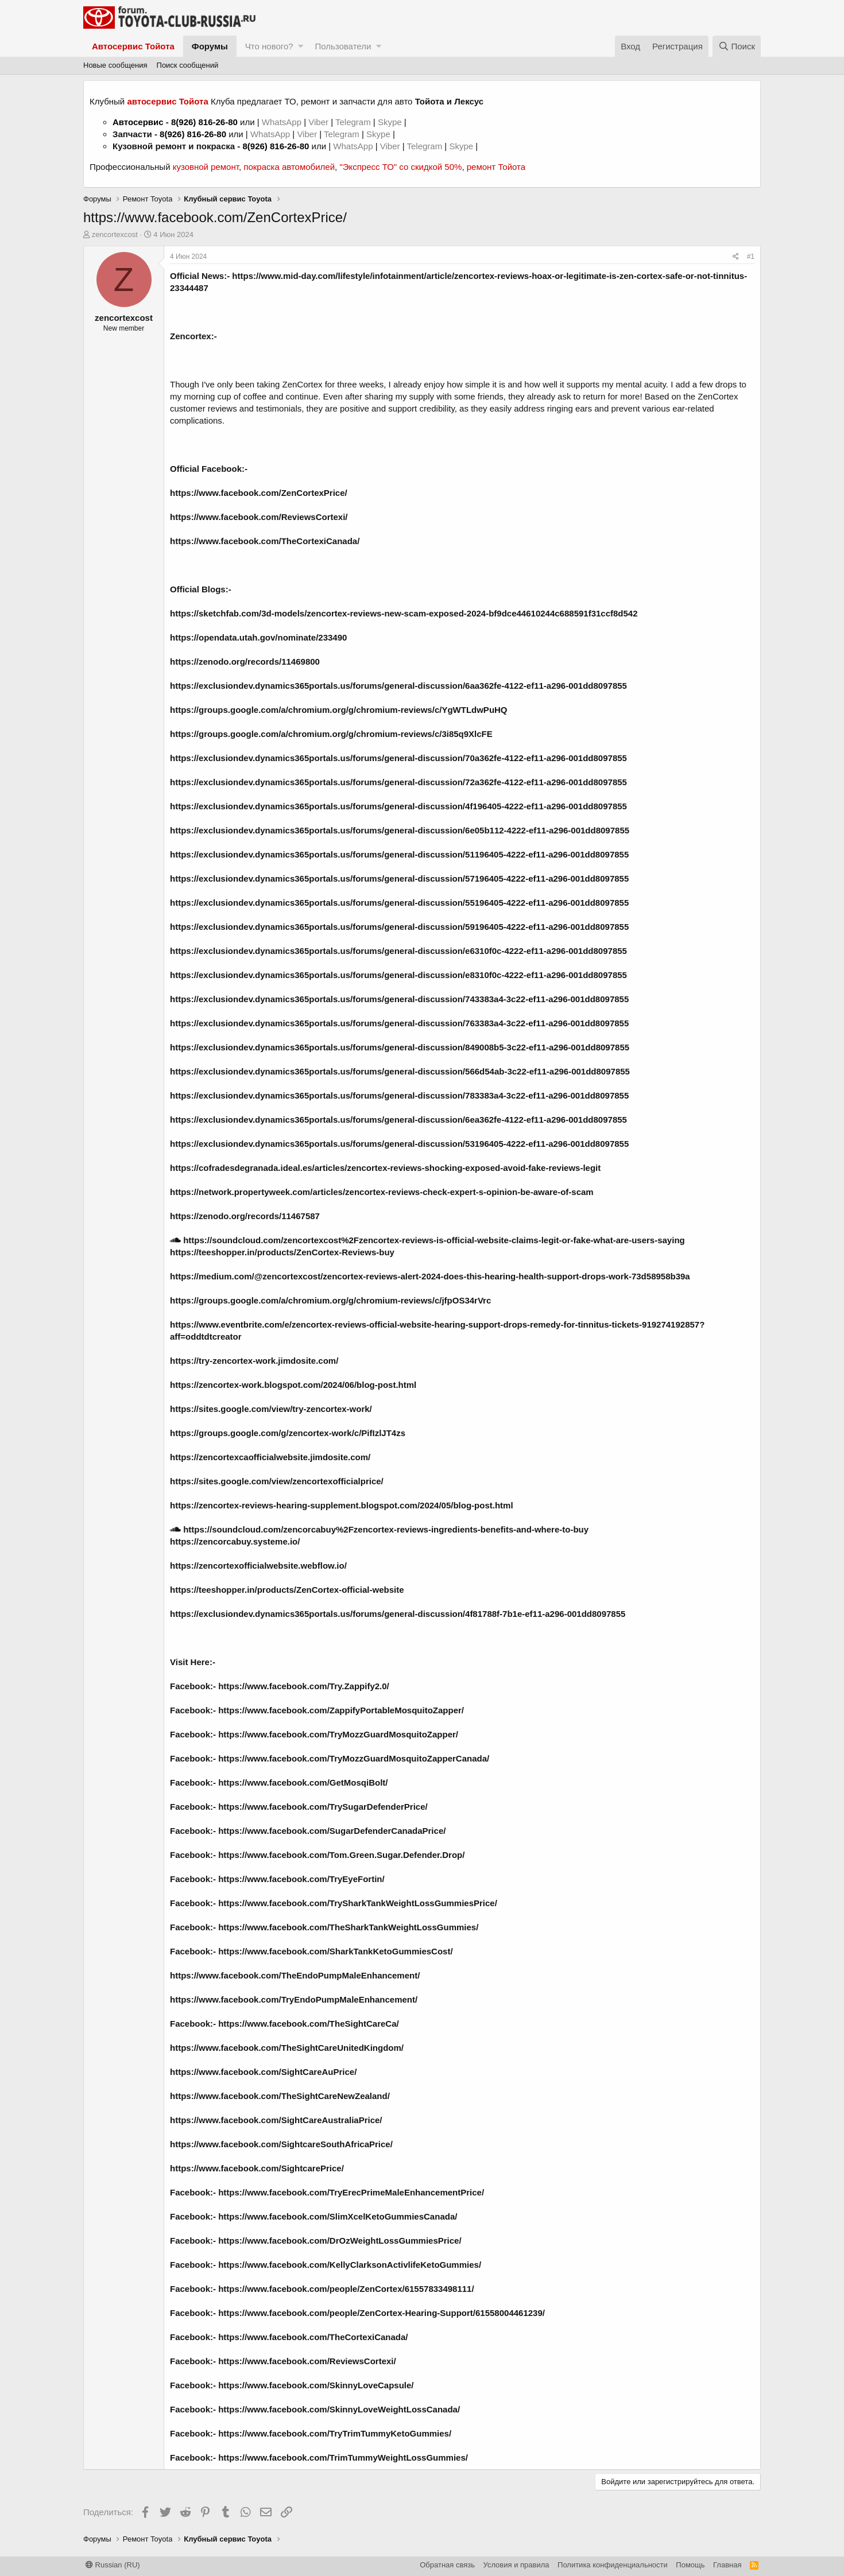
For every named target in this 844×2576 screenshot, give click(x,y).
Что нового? (269, 46)
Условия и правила (516, 2565)
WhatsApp (283, 122)
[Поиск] (737, 46)
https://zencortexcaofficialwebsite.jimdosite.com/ (270, 1457)
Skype (391, 122)
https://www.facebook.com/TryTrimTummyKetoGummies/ (334, 2433)
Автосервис (138, 122)
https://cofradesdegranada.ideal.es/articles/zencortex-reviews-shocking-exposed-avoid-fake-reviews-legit (385, 1168)
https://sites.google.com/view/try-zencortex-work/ (271, 1409)
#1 (750, 257)
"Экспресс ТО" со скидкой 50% (400, 167)
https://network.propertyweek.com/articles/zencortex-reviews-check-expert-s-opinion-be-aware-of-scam (382, 1192)
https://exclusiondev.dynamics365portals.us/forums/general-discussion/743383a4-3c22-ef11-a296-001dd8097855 (399, 999)
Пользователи (343, 46)
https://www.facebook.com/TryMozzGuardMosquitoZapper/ (338, 1734)
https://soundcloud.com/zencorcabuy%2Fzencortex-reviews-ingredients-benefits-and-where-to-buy (379, 1529)
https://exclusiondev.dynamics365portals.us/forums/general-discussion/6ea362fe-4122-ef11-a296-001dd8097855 (398, 1119)
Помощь (690, 2565)
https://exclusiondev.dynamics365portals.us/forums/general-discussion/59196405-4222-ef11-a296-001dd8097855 (399, 927)
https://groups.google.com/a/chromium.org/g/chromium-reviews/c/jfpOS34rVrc (330, 1300)
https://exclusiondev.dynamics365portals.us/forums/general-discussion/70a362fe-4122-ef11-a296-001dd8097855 (398, 758)
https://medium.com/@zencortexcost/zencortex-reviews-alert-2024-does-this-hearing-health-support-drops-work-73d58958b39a (430, 1276)
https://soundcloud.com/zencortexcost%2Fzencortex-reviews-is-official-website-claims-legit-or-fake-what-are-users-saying (427, 1240)
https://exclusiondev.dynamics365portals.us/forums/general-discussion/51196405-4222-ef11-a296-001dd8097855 (399, 854)
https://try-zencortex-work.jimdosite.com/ (254, 1360)
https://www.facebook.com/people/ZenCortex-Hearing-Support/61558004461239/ (381, 2313)
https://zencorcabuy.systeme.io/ (235, 1541)
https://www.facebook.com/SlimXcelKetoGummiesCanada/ (337, 2216)
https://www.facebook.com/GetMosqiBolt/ (303, 1782)
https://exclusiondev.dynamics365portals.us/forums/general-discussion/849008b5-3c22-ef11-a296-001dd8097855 (399, 1047)
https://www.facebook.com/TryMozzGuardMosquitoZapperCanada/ (353, 1758)
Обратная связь (447, 2565)
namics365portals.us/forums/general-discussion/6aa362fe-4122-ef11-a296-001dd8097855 (446, 685)
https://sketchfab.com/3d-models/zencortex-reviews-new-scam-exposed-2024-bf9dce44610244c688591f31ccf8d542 (404, 613)
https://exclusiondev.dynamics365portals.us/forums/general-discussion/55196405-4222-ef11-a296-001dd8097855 (399, 902)
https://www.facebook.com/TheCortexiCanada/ (264, 541)
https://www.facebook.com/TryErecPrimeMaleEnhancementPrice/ (351, 2192)
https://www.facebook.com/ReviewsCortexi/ (259, 517)
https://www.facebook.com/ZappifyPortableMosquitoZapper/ (341, 1710)
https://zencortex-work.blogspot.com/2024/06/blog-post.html (293, 1385)
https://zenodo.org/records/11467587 (245, 1216)
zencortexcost (115, 234)
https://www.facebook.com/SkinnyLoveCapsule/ (315, 2385)
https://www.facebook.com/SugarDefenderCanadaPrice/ (332, 1831)
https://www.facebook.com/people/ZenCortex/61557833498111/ (346, 2289)
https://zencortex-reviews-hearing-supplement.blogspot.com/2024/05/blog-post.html (341, 1505)
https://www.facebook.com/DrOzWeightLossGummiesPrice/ (339, 2240)
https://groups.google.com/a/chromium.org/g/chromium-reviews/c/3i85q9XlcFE (331, 734)
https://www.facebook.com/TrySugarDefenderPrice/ (323, 1806)
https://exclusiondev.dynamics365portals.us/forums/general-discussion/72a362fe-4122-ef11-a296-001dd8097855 (398, 782)
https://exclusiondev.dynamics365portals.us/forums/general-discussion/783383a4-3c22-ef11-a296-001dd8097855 (399, 1095)
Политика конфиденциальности (612, 2565)
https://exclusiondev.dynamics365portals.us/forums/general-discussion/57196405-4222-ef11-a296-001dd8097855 (399, 878)
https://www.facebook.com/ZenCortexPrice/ (258, 493)
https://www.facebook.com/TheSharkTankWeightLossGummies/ (348, 1927)
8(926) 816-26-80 (204, 122)
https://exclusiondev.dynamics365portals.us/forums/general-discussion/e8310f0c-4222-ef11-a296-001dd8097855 (398, 975)
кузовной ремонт (206, 167)
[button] (300, 46)
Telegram (354, 122)
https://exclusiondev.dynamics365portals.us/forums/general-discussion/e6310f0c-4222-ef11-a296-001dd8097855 (398, 951)
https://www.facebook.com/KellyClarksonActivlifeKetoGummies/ (349, 2264)
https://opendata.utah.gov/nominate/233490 (258, 637)
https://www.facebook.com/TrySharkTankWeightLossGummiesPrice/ (357, 1903)
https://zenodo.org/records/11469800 (245, 661)
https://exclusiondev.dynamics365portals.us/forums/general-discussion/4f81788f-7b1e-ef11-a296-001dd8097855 (397, 1614)
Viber (318, 122)
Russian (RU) (113, 2565)
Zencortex (190, 336)
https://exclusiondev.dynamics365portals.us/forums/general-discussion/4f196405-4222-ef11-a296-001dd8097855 (398, 806)
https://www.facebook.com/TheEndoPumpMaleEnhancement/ (295, 1975)
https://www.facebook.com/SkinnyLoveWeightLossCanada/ (339, 2409)
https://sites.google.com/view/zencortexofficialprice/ (277, 1481)
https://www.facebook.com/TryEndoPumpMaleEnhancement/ (293, 1999)
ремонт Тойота (496, 167)
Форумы (210, 46)
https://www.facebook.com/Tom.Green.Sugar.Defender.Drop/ (341, 1855)
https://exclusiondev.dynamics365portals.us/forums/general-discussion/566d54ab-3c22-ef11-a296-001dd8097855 (400, 1071)
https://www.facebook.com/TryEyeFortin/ (301, 1879)
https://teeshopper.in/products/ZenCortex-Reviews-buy (282, 1252)
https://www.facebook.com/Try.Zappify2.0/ (303, 1686)
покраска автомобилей (289, 167)
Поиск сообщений (188, 65)
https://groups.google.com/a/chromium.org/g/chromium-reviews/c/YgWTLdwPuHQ (339, 710)
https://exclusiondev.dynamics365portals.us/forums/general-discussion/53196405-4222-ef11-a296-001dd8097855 (399, 1144)
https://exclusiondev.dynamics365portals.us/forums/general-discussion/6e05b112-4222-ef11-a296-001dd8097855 (399, 830)
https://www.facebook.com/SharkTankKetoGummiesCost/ (335, 1951)
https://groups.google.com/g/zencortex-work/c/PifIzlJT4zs (287, 1433)
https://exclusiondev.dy (217, 685)
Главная (727, 2565)
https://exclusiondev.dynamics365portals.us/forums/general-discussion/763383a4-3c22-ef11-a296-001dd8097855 (399, 1023)
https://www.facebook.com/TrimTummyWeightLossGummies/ (343, 2457)
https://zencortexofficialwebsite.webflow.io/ (258, 1565)
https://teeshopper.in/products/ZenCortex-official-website (287, 1590)
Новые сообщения (115, 65)
